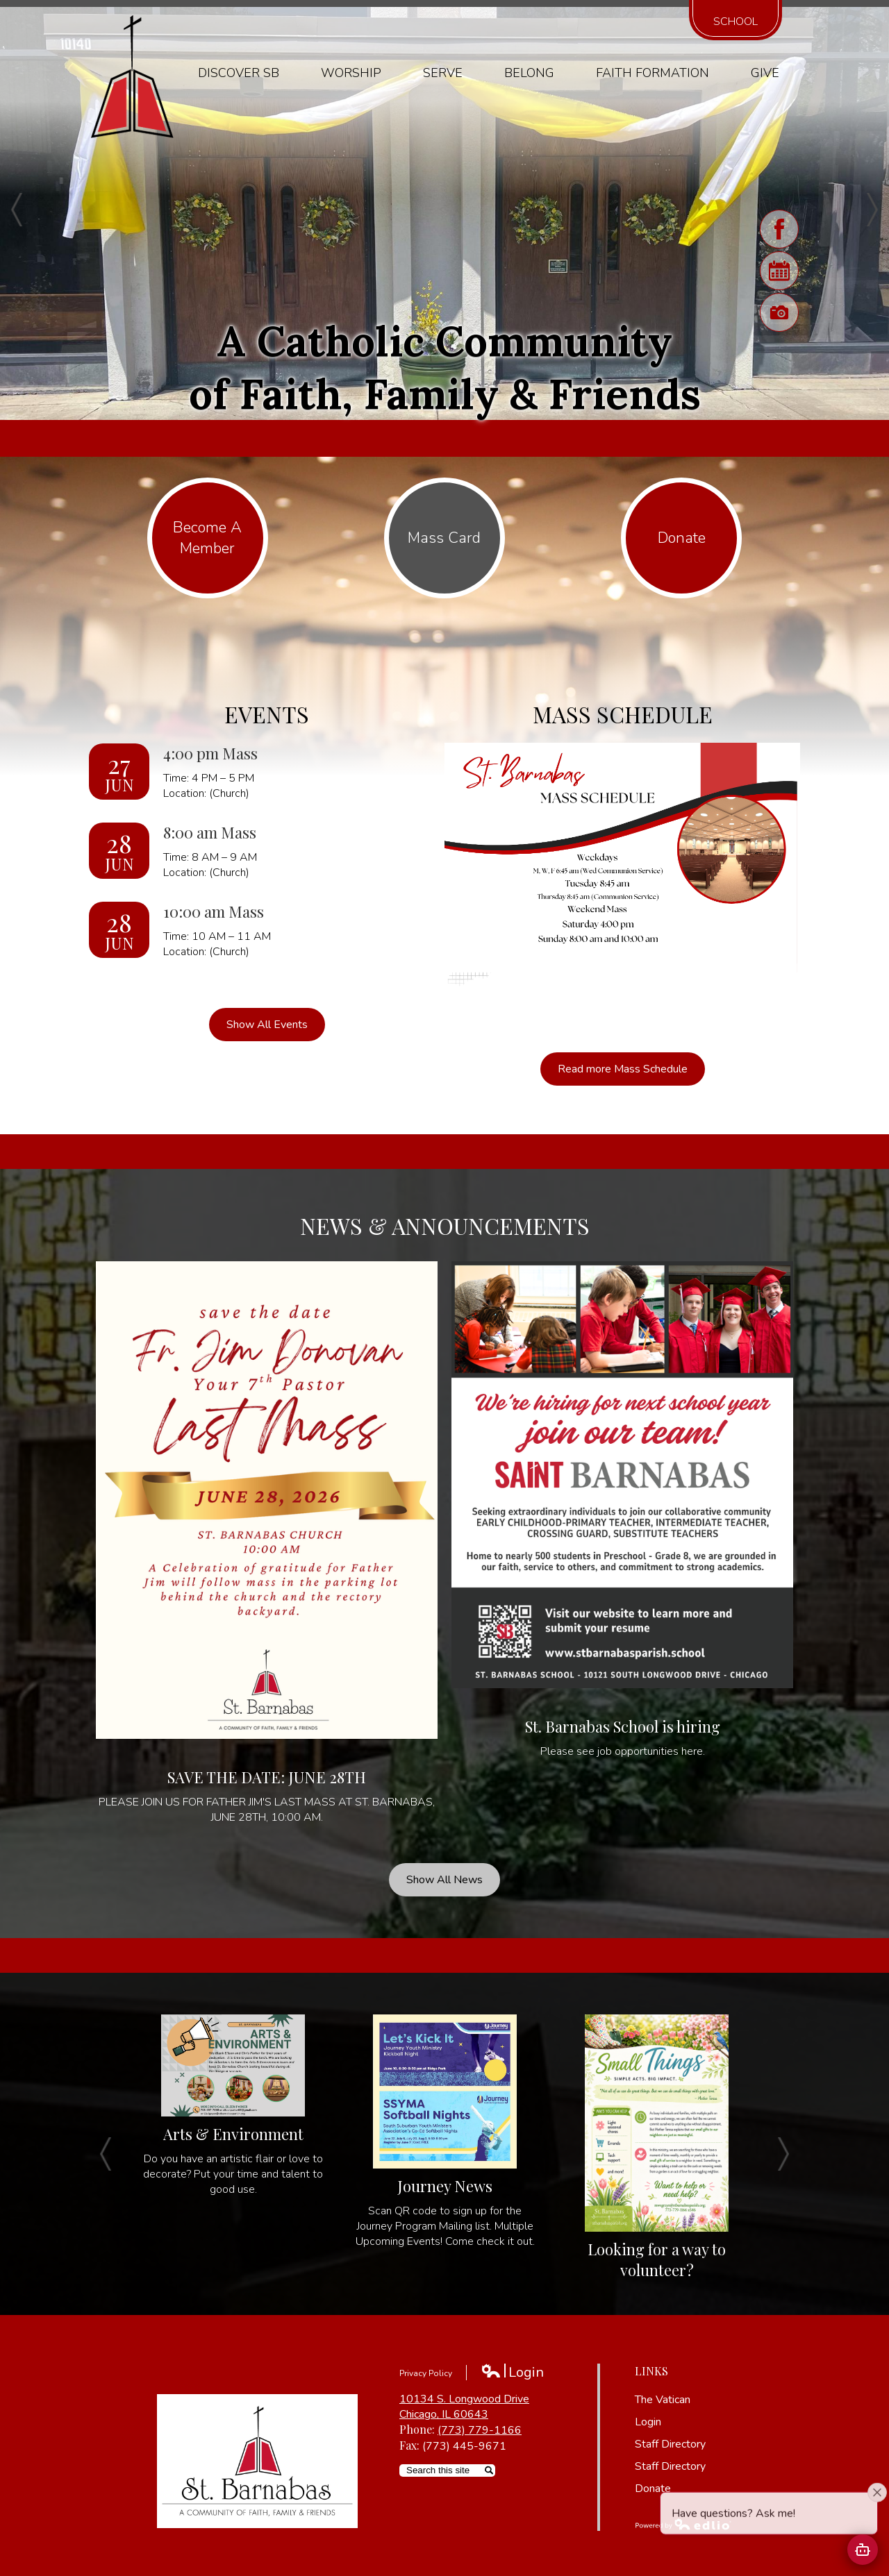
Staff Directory (670, 2444)
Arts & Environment (233, 2133)
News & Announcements (445, 1225)
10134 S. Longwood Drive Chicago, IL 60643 (464, 2406)
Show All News (444, 1879)
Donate (653, 2488)
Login (512, 2372)
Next (872, 209)
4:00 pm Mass (210, 753)
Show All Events (267, 1024)
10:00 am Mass (213, 911)
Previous (16, 209)
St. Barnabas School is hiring (622, 1726)
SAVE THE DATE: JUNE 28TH (266, 1777)
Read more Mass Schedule (623, 1069)
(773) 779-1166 (480, 2430)
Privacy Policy (425, 2373)
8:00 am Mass (209, 832)
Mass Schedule (623, 714)
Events (266, 714)
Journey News (444, 2185)
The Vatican (662, 2399)
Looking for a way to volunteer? (657, 2259)
